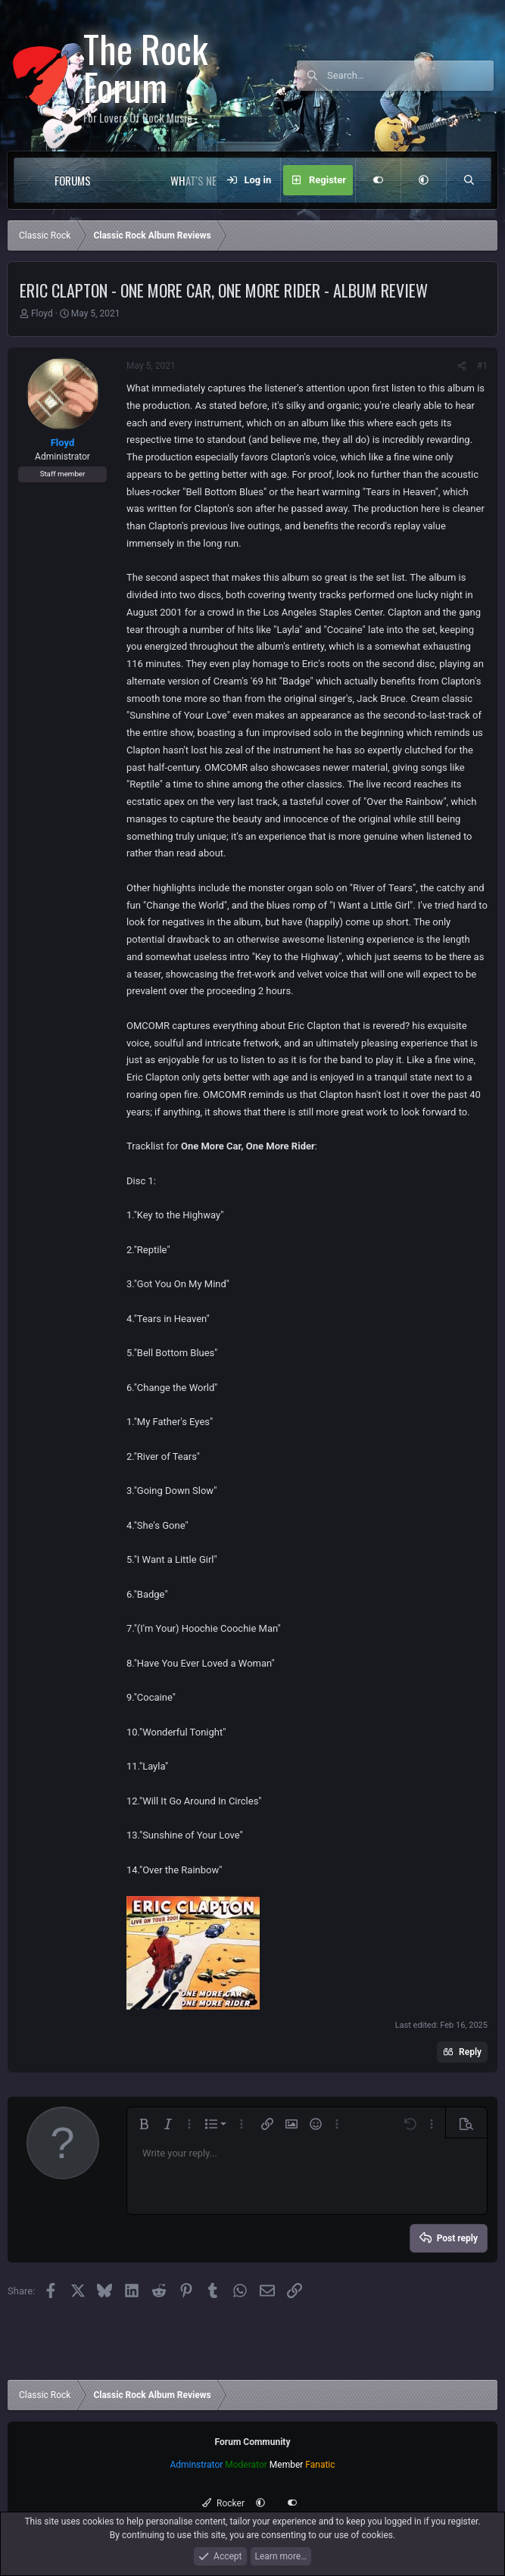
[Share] (462, 366)
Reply (470, 2052)
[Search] (410, 76)
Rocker (223, 2503)
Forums (73, 180)
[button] (121, 180)
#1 (482, 365)
